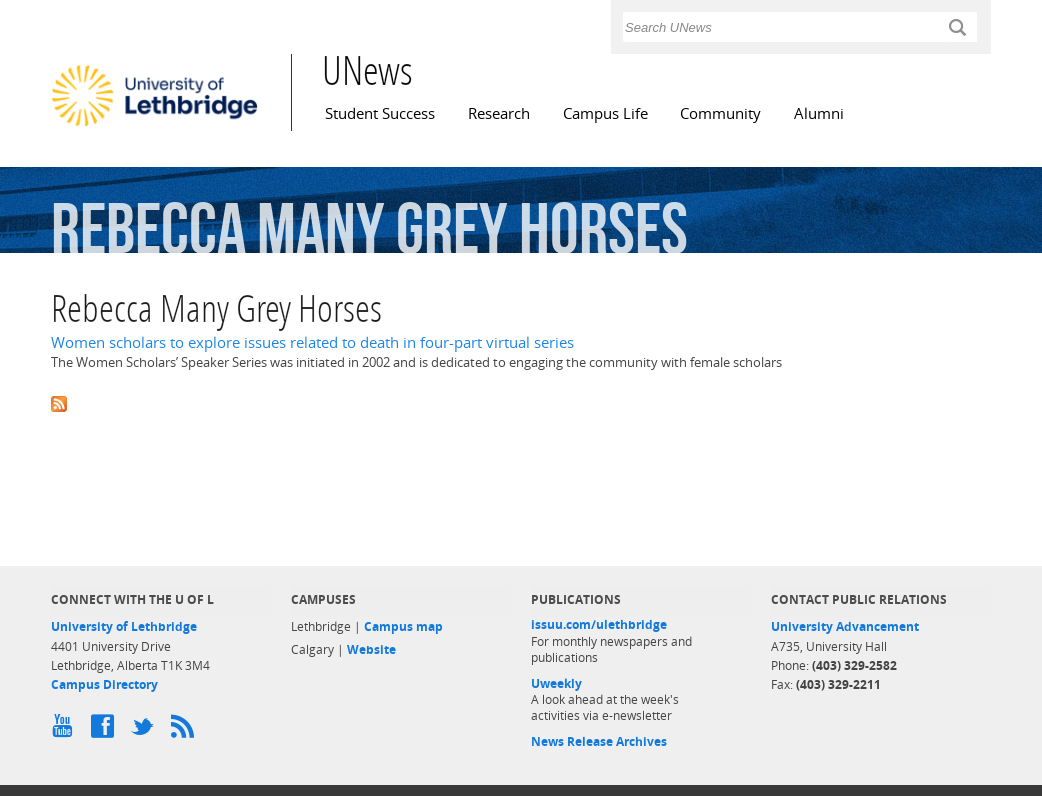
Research (499, 113)
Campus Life (605, 113)
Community (720, 113)
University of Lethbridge (124, 626)
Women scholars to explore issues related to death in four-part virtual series (312, 342)
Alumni (819, 113)
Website (371, 649)
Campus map (403, 626)
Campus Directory (104, 684)
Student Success (380, 113)
